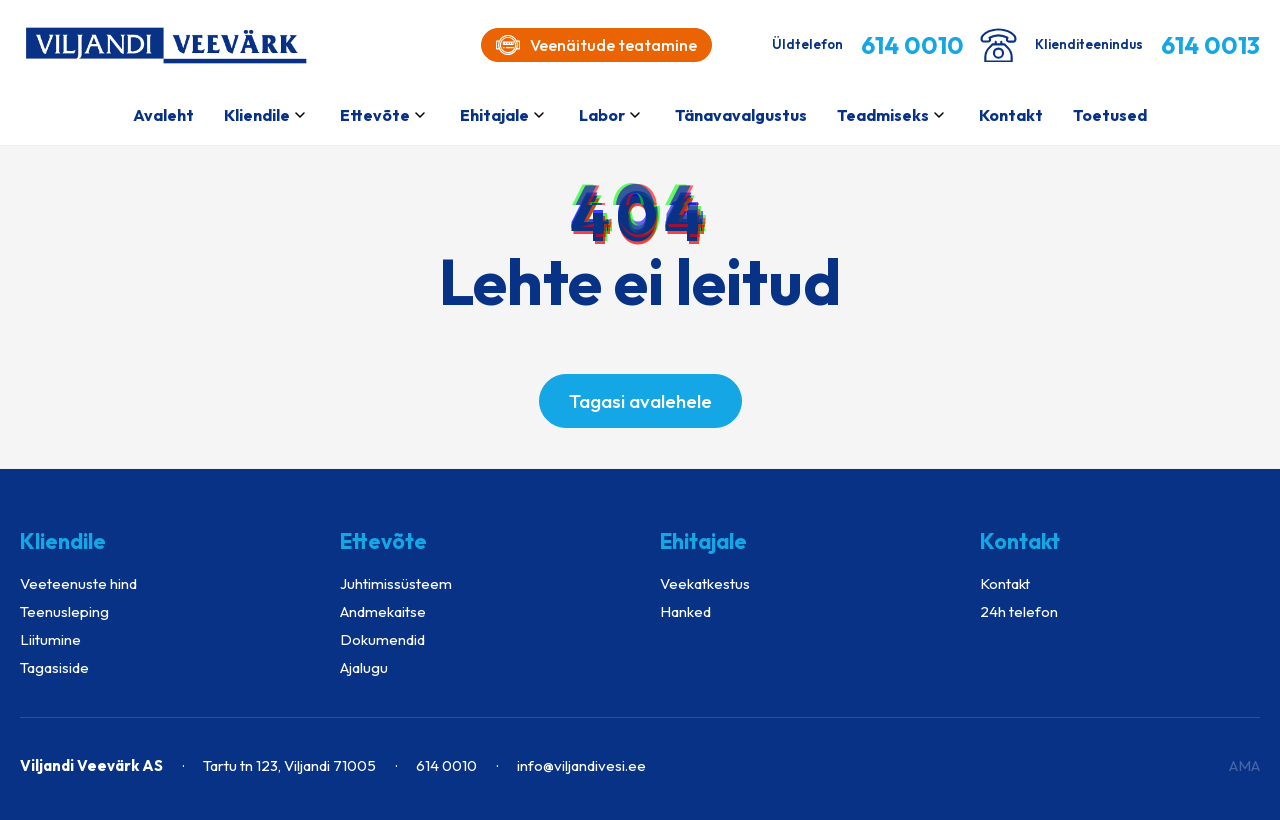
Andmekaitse (383, 611)
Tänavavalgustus (741, 115)
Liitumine (50, 639)
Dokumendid (382, 639)
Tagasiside (54, 667)
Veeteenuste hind (78, 583)
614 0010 (446, 765)
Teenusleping (64, 611)
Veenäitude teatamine (596, 45)
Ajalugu (364, 667)
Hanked (685, 611)
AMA (1244, 765)
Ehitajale (494, 115)
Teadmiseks (883, 115)
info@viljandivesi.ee (581, 765)
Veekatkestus (705, 583)
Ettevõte (375, 115)
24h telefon (1019, 611)
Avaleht (163, 115)
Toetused (1110, 115)
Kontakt (1011, 115)
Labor (602, 115)
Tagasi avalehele (640, 401)
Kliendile (257, 115)
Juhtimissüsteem (396, 583)
